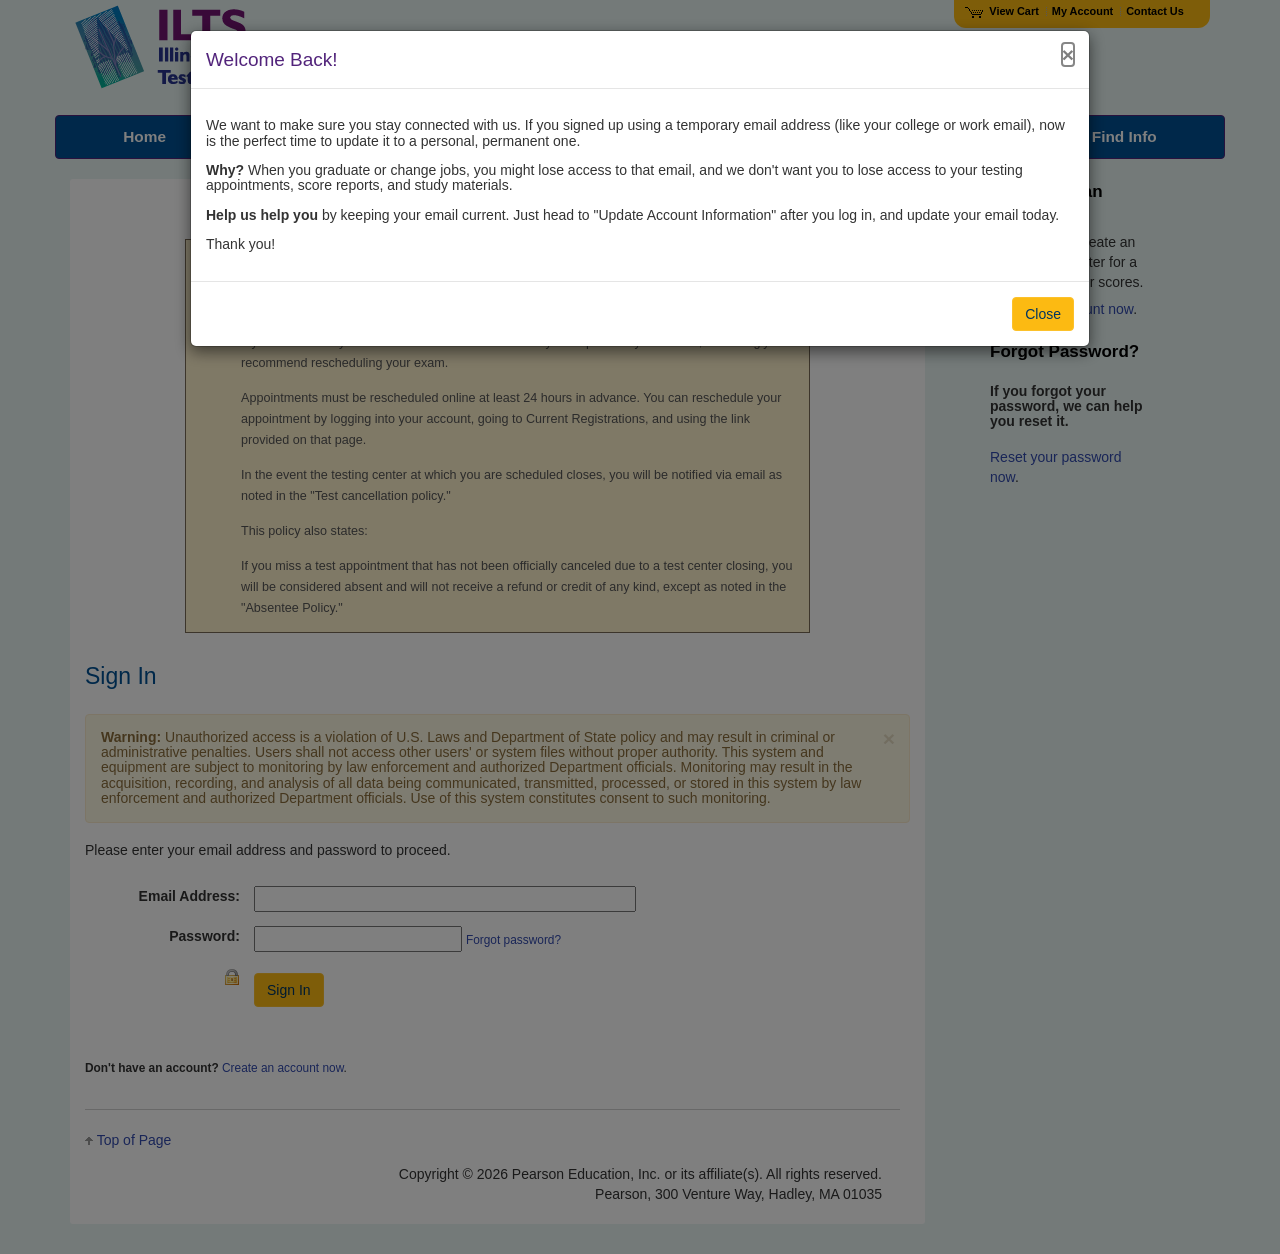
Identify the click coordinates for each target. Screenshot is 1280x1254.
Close (1043, 314)
